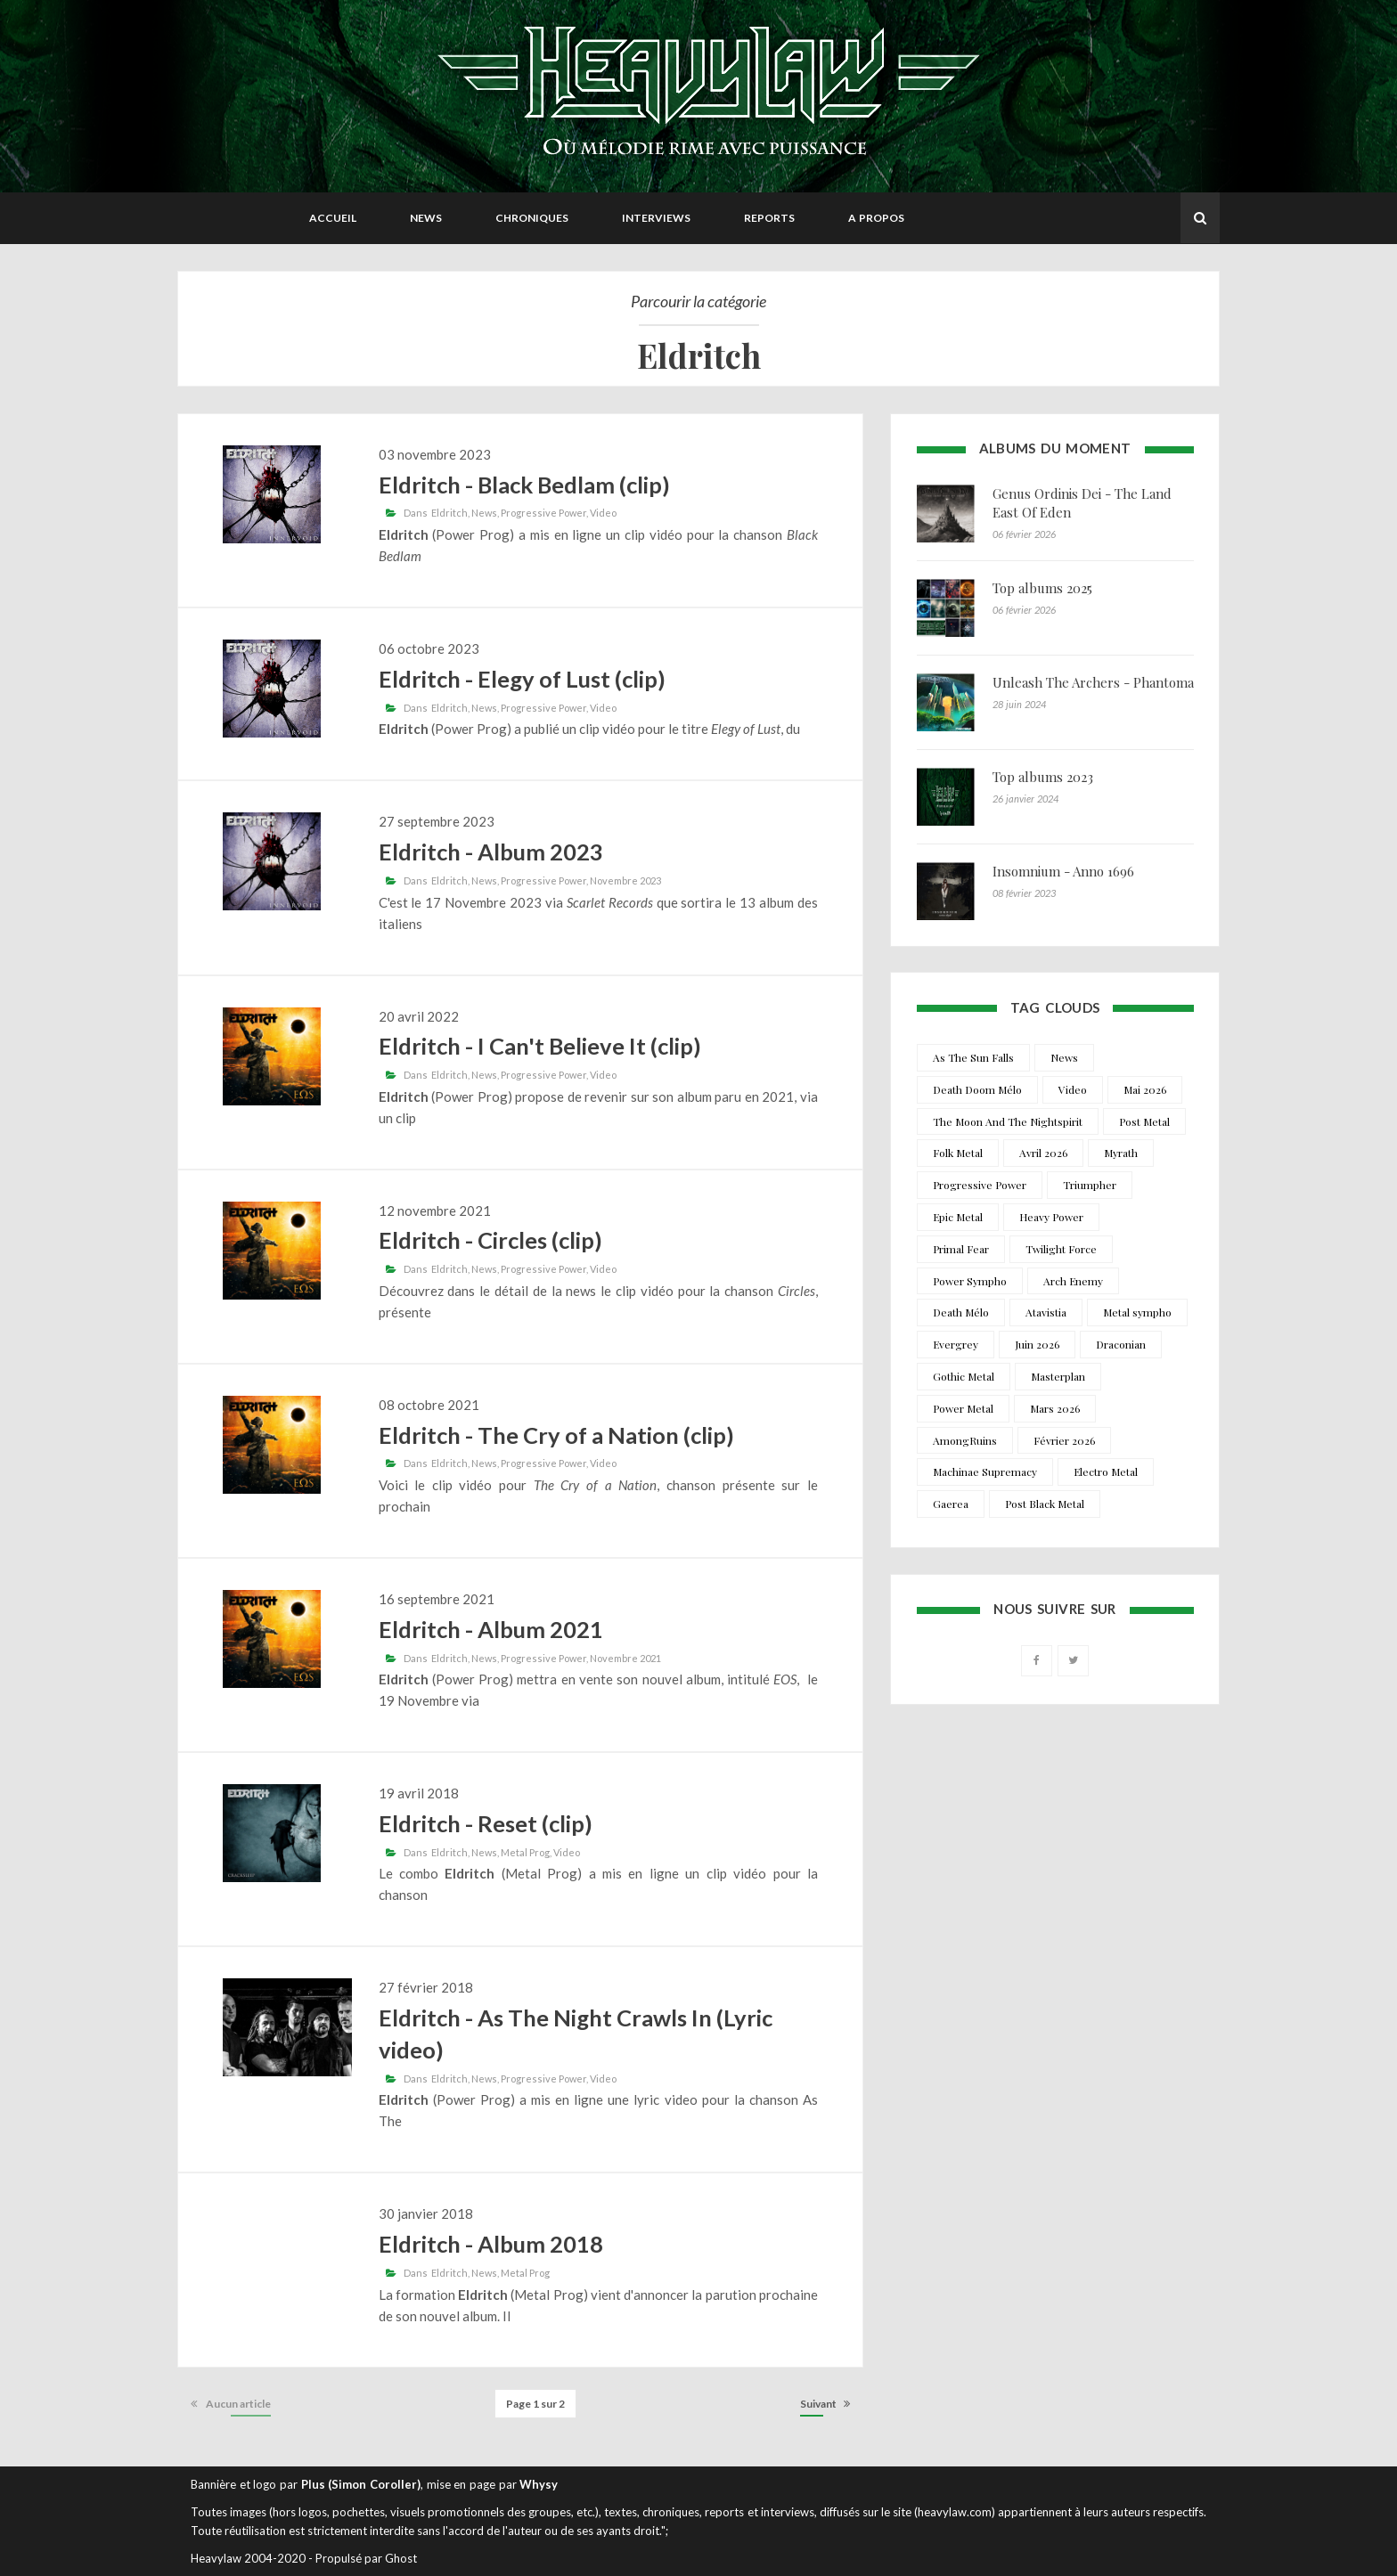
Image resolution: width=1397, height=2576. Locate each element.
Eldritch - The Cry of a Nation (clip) (556, 1435)
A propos (876, 217)
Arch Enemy (1073, 1281)
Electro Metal (1106, 1471)
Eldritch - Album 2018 (491, 2243)
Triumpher (1089, 1185)
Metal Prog (525, 1852)
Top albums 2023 (1043, 777)
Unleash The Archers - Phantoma (1093, 682)
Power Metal (963, 1408)
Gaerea (950, 1503)
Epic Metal (958, 1217)
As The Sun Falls (973, 1057)
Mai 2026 (1144, 1089)
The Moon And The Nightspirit (1007, 1121)
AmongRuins (965, 1440)
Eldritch (449, 512)
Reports (769, 217)
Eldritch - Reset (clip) (485, 1823)
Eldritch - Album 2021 (491, 1629)
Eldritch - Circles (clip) (490, 1240)
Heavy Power (1051, 1217)
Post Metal (1144, 1121)
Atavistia (1045, 1312)
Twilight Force (1061, 1249)
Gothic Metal (963, 1376)
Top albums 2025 (1042, 588)
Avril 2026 (1043, 1152)
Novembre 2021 (625, 1658)
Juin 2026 (1037, 1344)
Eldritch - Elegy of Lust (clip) (522, 678)
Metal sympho (1137, 1312)
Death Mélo (961, 1312)
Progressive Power (543, 512)
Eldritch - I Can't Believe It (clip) (540, 1045)
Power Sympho (970, 1281)
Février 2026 (1064, 1440)
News (426, 217)
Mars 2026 (1055, 1408)
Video (603, 512)
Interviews (656, 217)
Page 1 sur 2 (535, 2403)
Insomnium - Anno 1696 (1063, 871)
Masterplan (1058, 1376)
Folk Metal (958, 1152)
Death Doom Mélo (977, 1089)
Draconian (1121, 1344)
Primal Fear (961, 1249)
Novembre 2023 (625, 880)
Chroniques (531, 217)
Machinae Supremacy (985, 1471)
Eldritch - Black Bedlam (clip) (524, 484)
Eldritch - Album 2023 (491, 851)
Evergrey (955, 1344)
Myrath (1121, 1152)
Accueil (332, 217)
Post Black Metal (1044, 1503)
